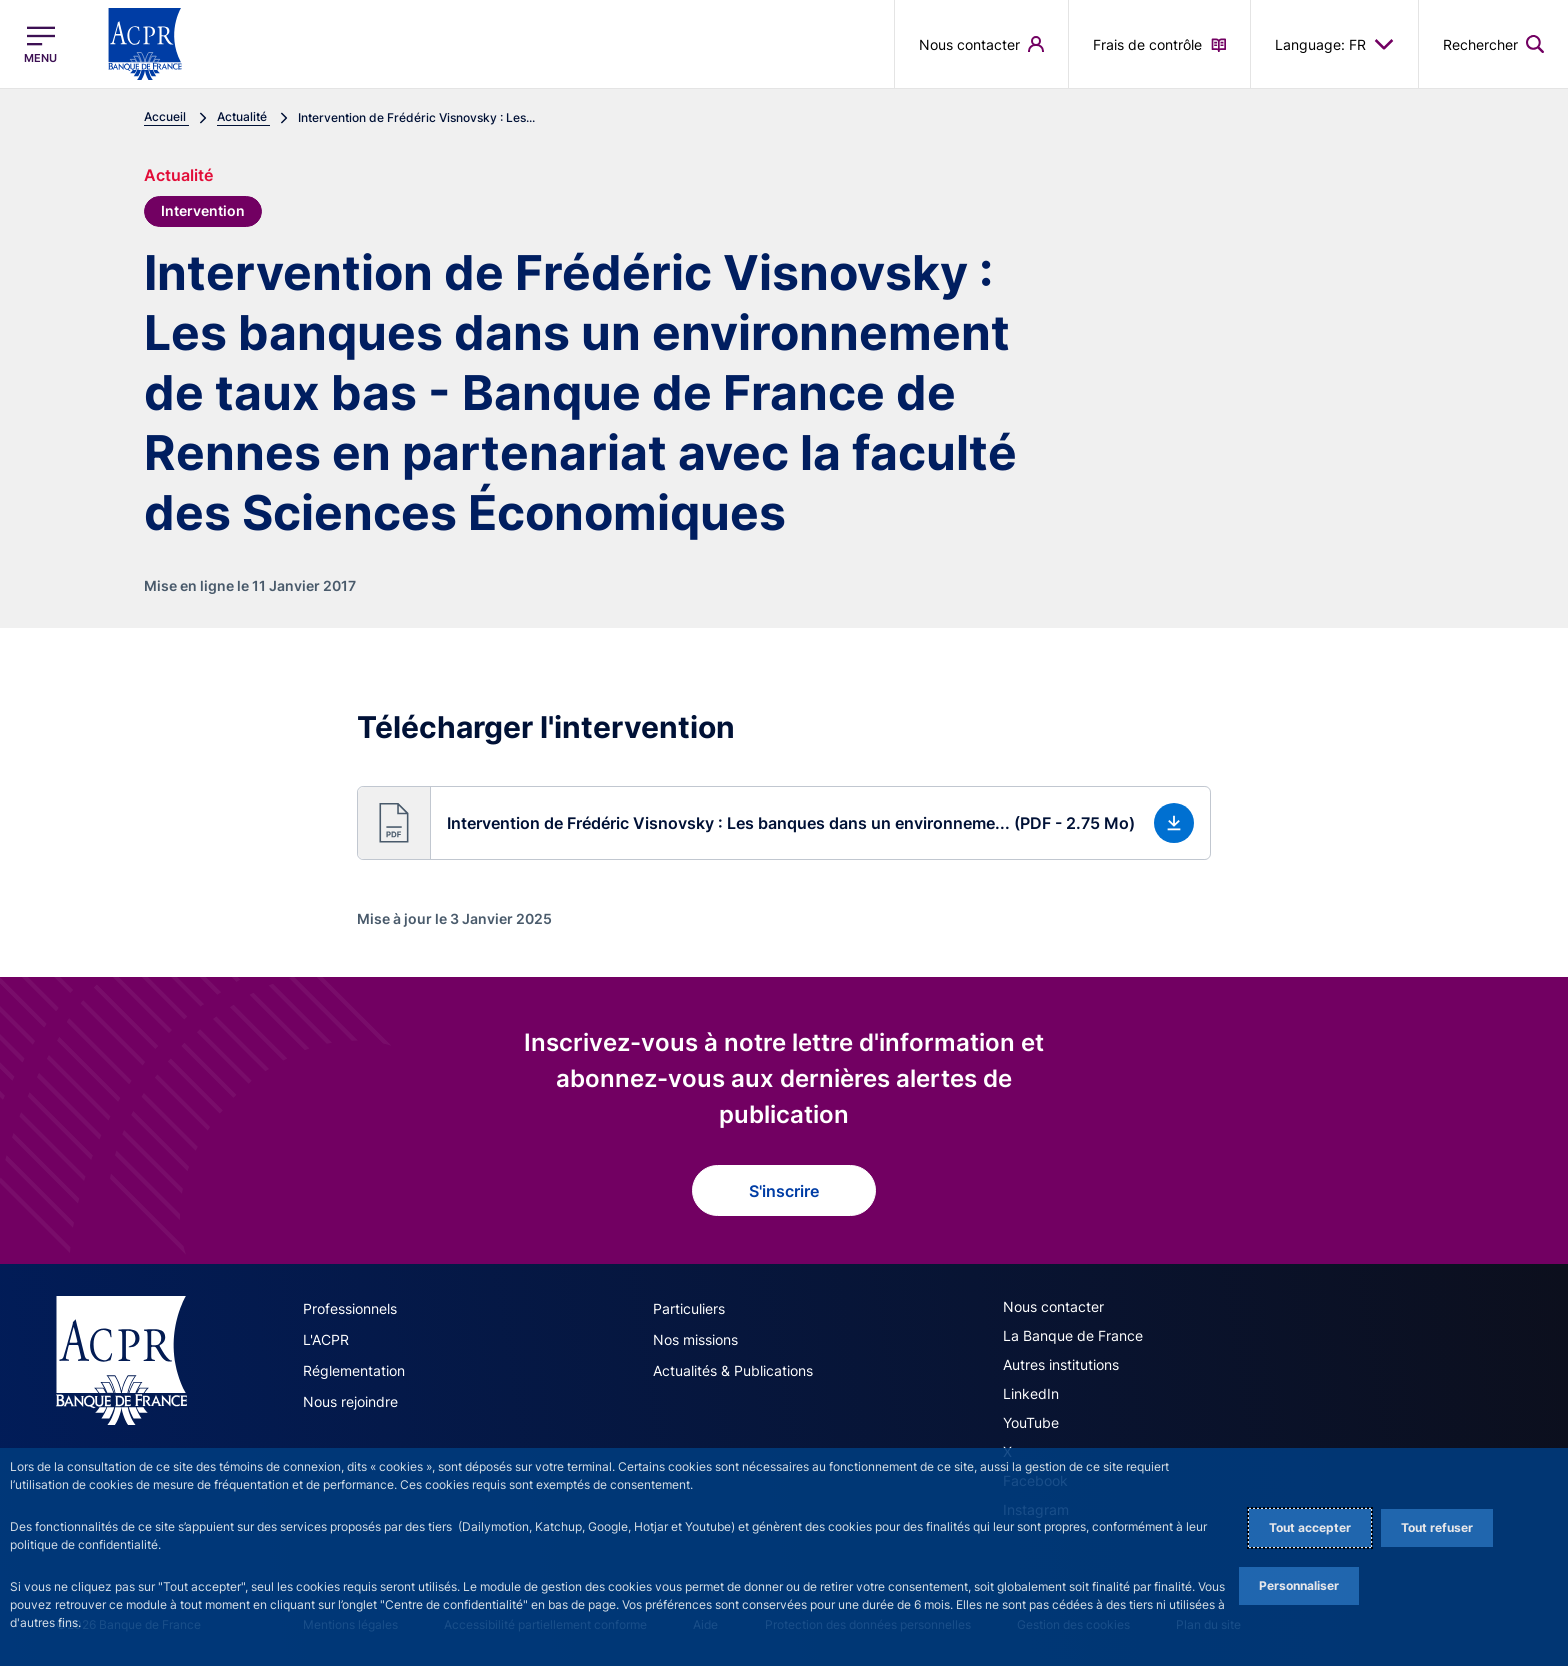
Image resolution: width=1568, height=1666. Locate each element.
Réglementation (354, 1370)
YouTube (1031, 1422)
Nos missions (695, 1339)
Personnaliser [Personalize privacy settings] (1299, 1585)
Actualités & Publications (733, 1370)
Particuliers (689, 1308)
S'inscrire (784, 1191)
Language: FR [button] (1334, 44)
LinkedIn (1031, 1393)
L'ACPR (326, 1339)
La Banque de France (1073, 1335)
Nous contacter (1053, 1306)
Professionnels (350, 1308)
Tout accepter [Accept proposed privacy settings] (1310, 1527)
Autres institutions (1061, 1364)
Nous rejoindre (350, 1401)
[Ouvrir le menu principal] (40, 44)
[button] (783, 823)
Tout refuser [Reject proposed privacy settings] (1437, 1527)
